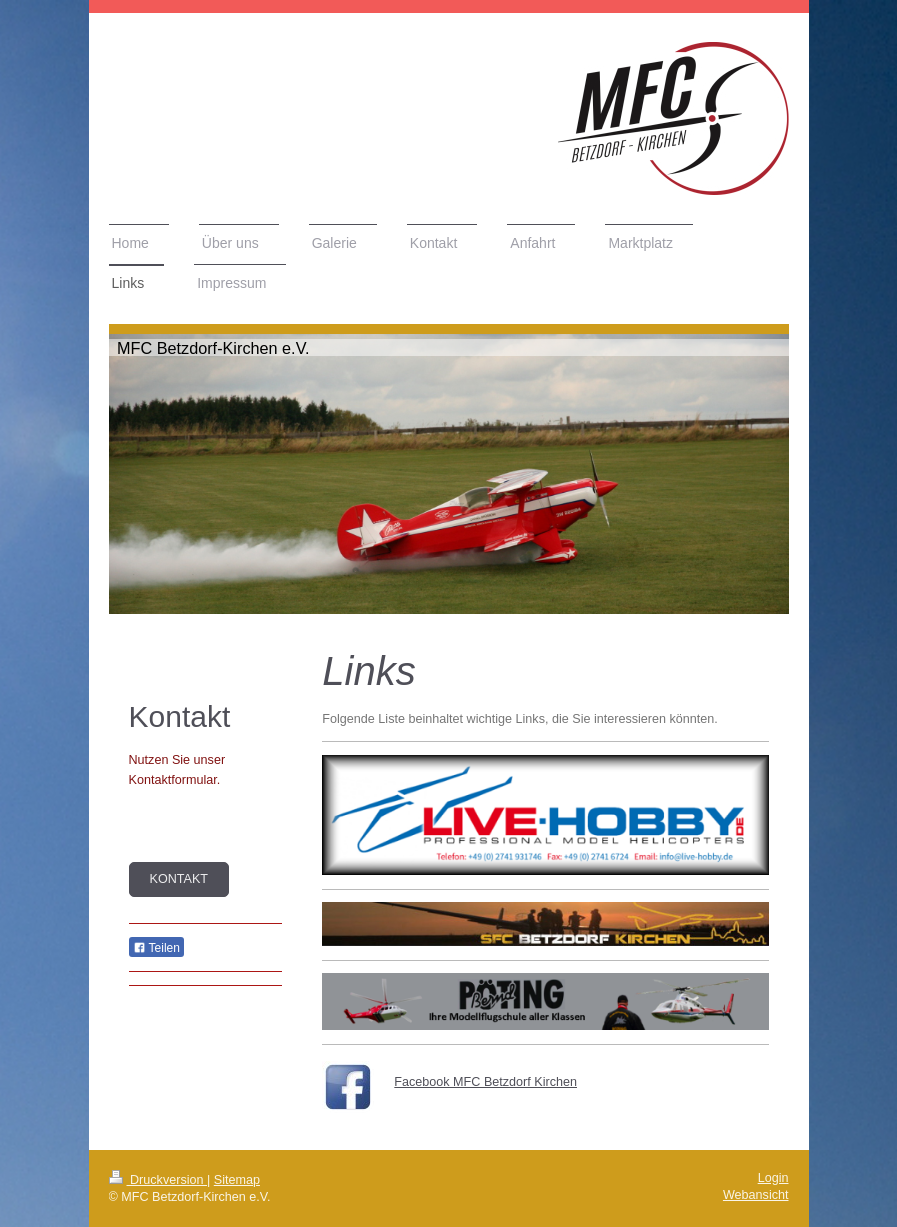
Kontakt (179, 879)
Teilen (156, 948)
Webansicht (756, 1195)
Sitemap (237, 1180)
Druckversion (158, 1180)
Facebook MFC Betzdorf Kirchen (485, 1082)
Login (773, 1178)
